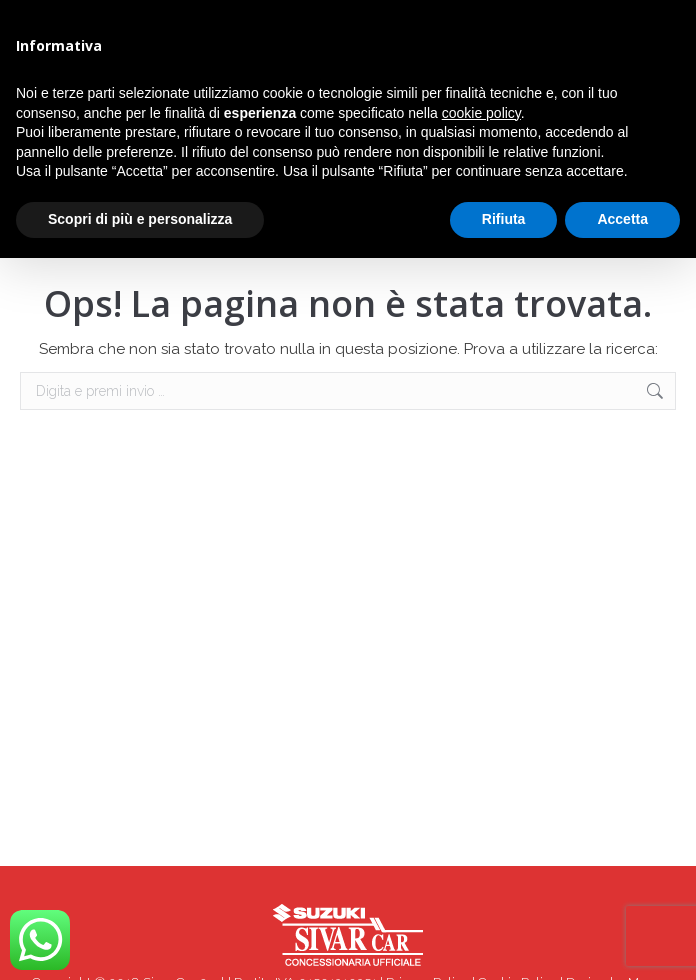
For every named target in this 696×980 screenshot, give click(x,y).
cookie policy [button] (481, 113)
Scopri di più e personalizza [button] (140, 219)
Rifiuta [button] (504, 219)
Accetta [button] (622, 219)
